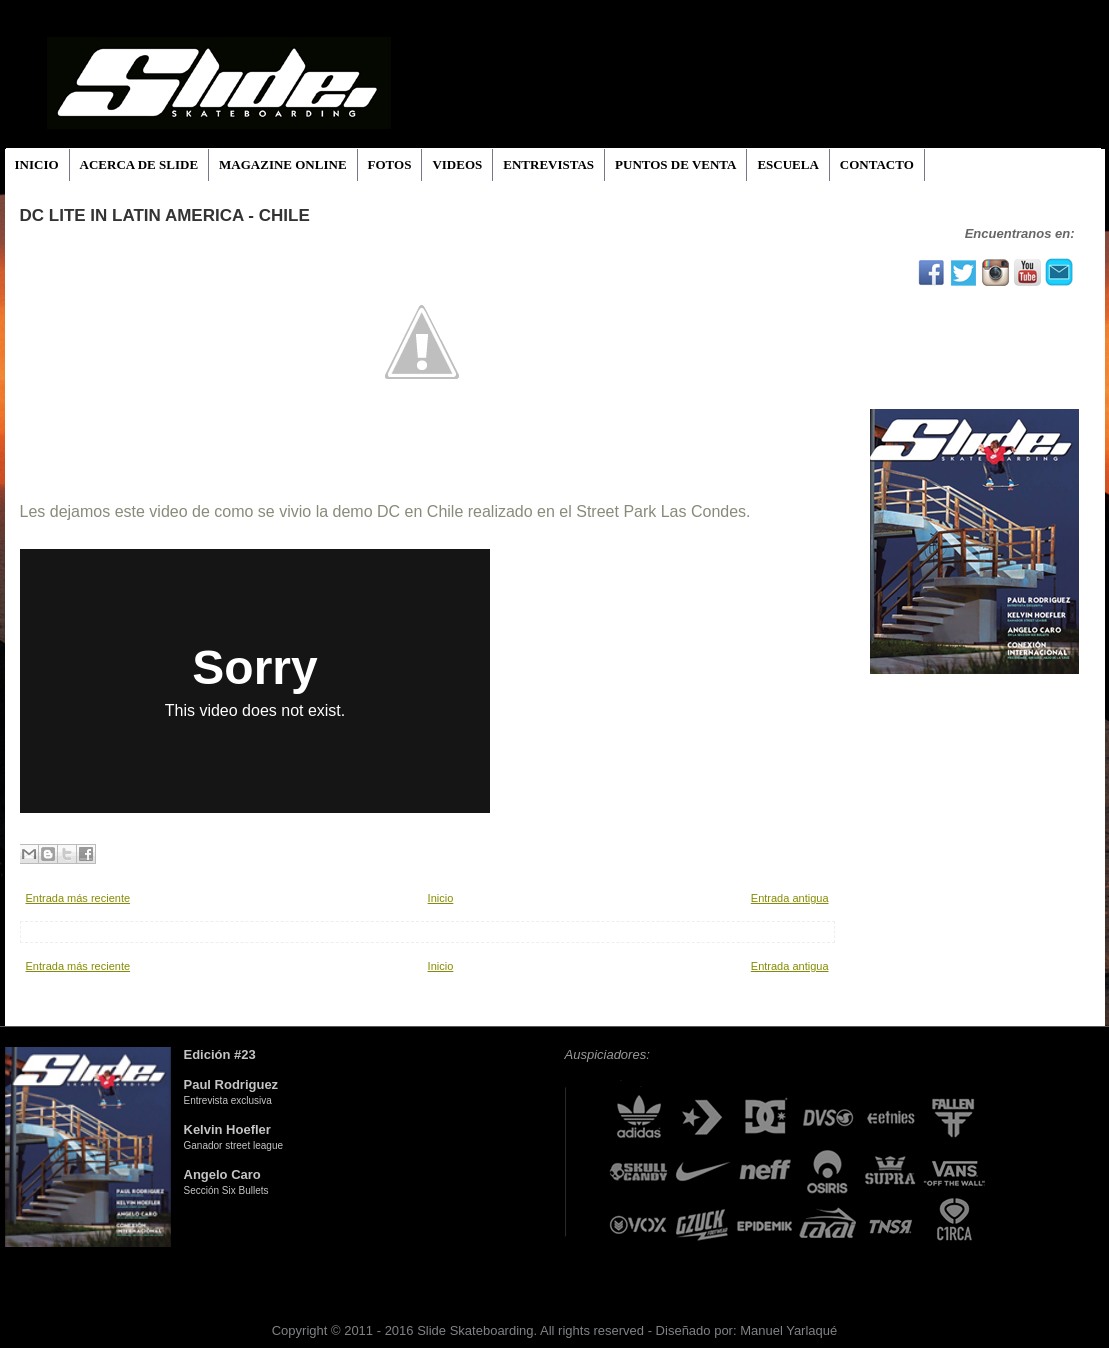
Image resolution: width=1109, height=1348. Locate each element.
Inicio (441, 898)
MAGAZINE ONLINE (283, 164)
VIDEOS (457, 164)
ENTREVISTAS (548, 164)
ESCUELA (787, 164)
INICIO (37, 164)
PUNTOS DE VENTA (675, 164)
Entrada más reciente (78, 898)
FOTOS (390, 164)
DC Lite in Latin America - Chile (165, 215)
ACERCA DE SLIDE (139, 164)
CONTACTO (877, 164)
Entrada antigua (790, 898)
